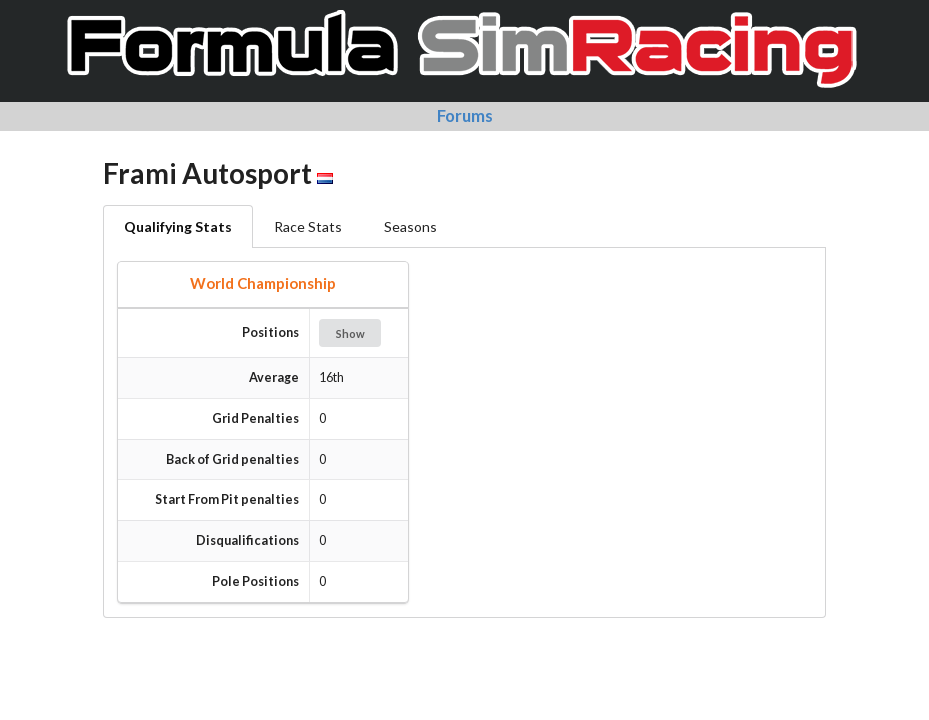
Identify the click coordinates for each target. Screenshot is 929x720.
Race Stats (308, 226)
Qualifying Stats (178, 226)
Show (350, 333)
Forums (465, 115)
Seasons (410, 226)
